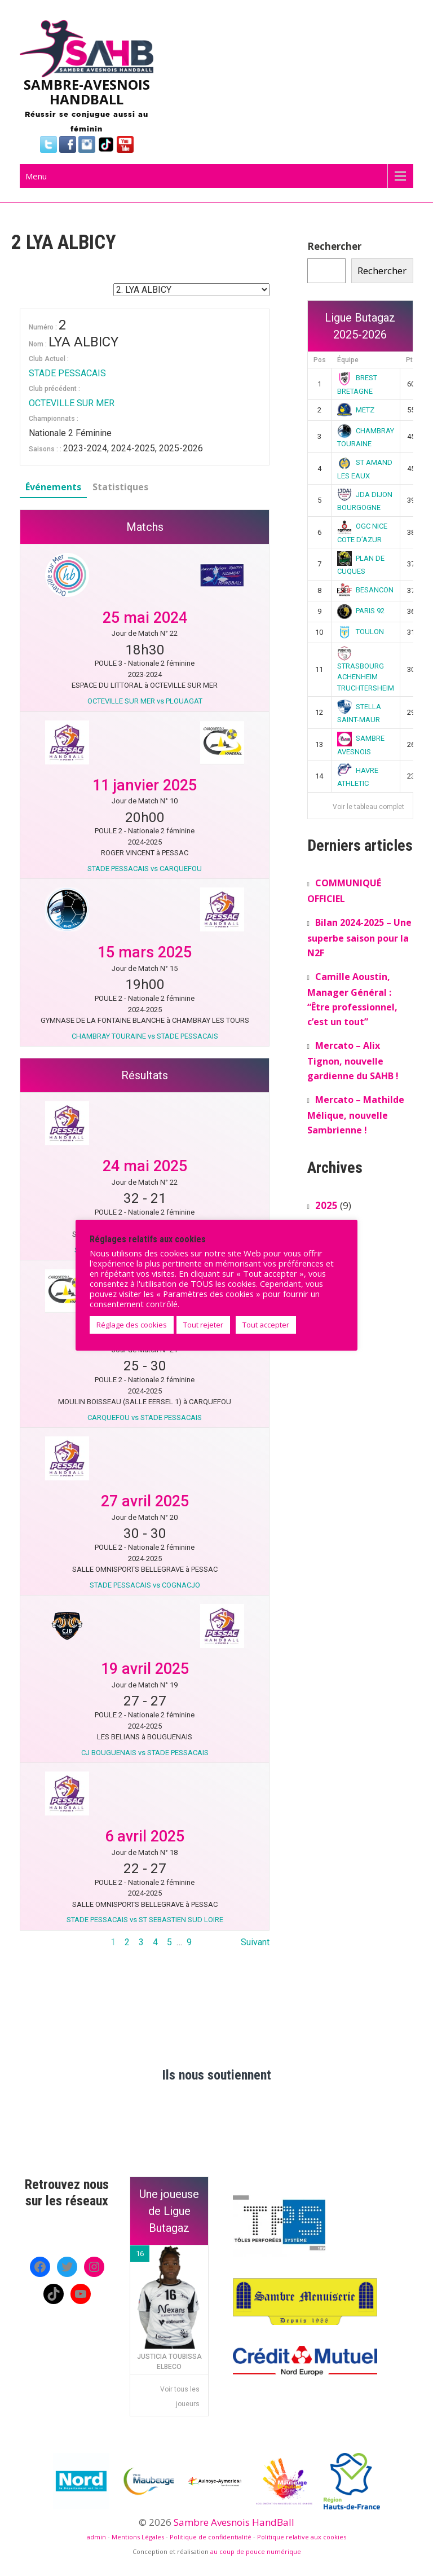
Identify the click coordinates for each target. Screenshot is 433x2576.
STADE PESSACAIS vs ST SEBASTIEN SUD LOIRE (145, 1919)
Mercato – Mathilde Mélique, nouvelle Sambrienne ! (355, 1114)
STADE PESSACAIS (67, 373)
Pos (319, 360)
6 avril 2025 (144, 1836)
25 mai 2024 (145, 618)
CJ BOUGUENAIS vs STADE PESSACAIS (145, 1752)
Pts (411, 360)
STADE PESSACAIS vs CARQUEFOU (144, 868)
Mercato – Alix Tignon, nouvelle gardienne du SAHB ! (353, 1060)
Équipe (348, 360)
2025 (326, 1205)
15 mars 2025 (145, 952)
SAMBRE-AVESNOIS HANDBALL (87, 91)
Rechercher (334, 246)
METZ (355, 410)
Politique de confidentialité (210, 2537)
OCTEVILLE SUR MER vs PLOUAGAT (144, 701)
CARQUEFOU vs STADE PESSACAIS (144, 1417)
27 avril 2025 (145, 1501)
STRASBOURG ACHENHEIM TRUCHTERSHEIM (365, 670)
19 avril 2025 (145, 1669)
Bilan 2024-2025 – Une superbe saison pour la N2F (359, 937)
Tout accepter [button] (265, 1325)
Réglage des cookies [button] (131, 1325)
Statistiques (120, 487)
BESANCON (365, 590)
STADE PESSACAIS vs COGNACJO (145, 1585)
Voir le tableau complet (368, 807)
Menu (36, 176)
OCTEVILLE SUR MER (71, 403)
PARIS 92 (361, 610)
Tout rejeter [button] (203, 1325)
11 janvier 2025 (144, 785)
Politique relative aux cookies (301, 2537)
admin (96, 2537)
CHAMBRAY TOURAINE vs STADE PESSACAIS (145, 1036)
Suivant (255, 1942)
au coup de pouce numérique (255, 2551)
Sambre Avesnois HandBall (234, 2522)
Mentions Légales (138, 2537)
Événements (53, 487)
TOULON (360, 631)
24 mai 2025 (145, 1166)
